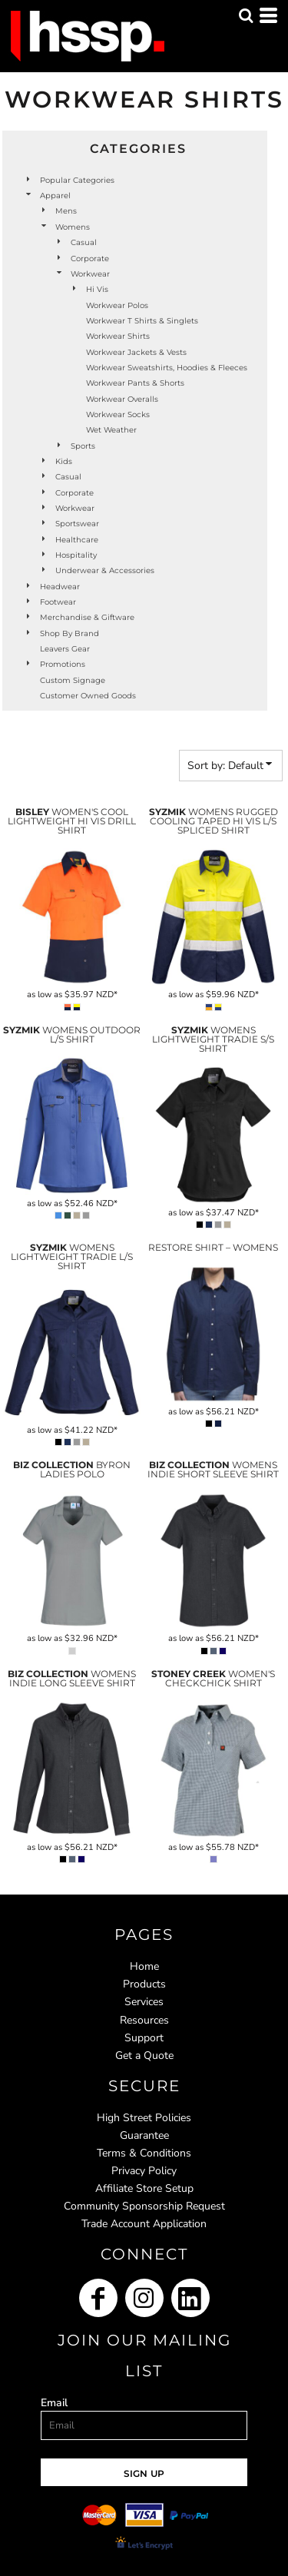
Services (144, 2001)
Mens (66, 211)
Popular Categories (77, 180)
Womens (72, 227)
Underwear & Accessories (104, 570)
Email (54, 2402)
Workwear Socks (118, 414)
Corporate (90, 259)
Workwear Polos (117, 305)
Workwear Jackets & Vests (136, 352)
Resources (144, 2020)
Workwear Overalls (122, 399)
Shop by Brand (69, 633)
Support (144, 2038)
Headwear (60, 587)
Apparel (55, 196)
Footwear (58, 602)
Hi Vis (97, 289)
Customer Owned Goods (88, 696)
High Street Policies (144, 2117)
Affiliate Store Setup (144, 2188)
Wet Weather (111, 430)
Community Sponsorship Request (144, 2206)
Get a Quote (144, 2055)
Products (144, 1984)
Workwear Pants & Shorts (135, 383)
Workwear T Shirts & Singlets (142, 321)
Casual (84, 242)
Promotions (62, 664)
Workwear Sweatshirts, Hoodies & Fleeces (166, 368)
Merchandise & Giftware (87, 617)
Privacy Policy (144, 2170)
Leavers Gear (65, 649)
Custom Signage (72, 680)
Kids (63, 461)
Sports (83, 446)
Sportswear (77, 524)
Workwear (90, 274)
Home (144, 1966)
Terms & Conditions (144, 2153)
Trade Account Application (144, 2223)
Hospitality (76, 555)
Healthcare (76, 540)
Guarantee (144, 2135)
